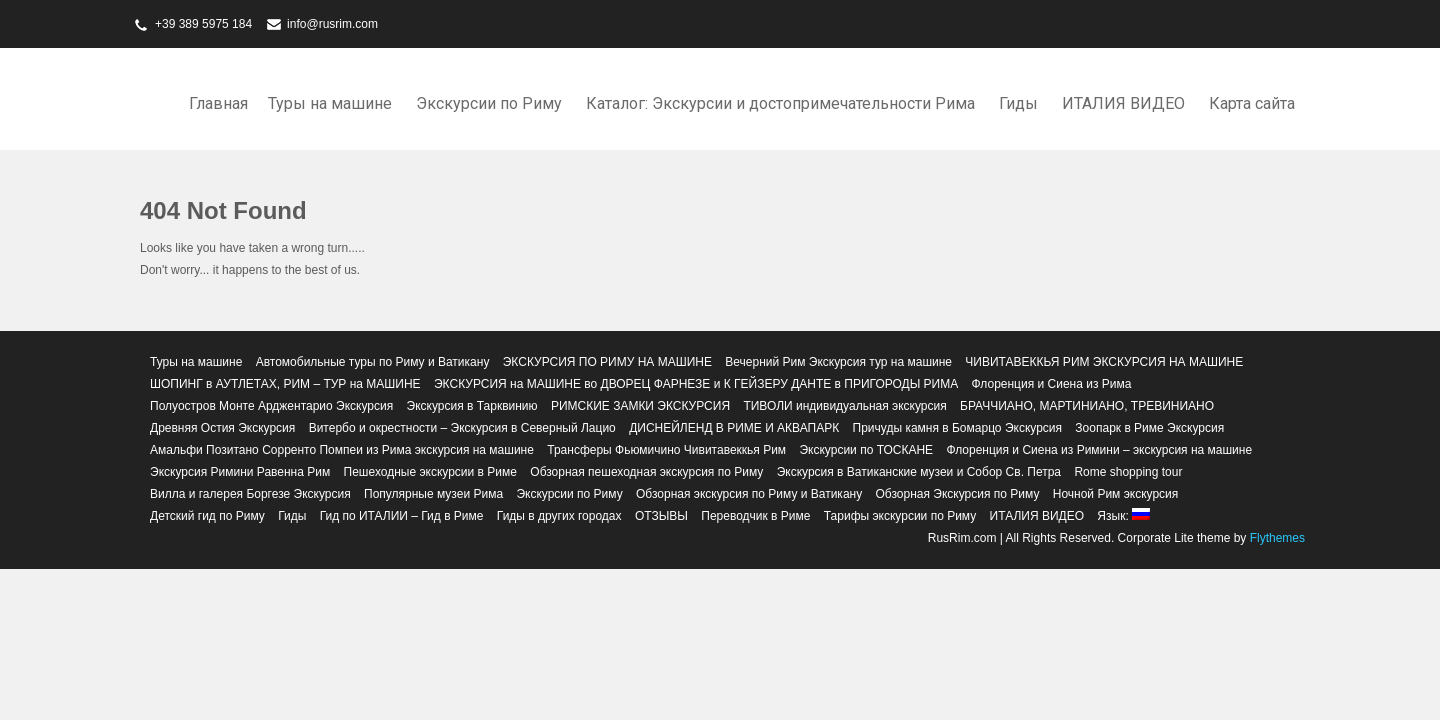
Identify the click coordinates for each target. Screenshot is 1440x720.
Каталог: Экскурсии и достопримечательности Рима (780, 103)
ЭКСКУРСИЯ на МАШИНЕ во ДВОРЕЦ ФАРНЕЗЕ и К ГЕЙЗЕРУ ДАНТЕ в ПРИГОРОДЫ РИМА (696, 384)
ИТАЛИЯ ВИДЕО (1123, 103)
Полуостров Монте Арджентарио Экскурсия (271, 406)
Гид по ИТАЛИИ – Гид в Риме (402, 516)
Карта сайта (1252, 103)
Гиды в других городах (559, 516)
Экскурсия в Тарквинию (472, 406)
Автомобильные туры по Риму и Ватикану (373, 362)
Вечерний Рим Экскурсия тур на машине (838, 362)
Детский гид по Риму (207, 516)
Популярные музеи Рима (433, 494)
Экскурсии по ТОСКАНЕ (866, 450)
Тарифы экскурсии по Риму (900, 516)
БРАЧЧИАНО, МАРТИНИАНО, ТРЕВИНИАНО (1087, 406)
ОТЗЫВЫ (661, 516)
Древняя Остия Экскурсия (222, 428)
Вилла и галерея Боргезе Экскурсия (250, 494)
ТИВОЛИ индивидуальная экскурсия (844, 406)
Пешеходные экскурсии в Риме (430, 472)
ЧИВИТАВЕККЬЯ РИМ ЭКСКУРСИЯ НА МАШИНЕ (1104, 362)
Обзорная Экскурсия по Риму (958, 494)
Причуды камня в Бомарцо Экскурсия (957, 428)
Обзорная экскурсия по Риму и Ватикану (749, 494)
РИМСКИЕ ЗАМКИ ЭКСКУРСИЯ (640, 406)
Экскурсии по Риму (489, 103)
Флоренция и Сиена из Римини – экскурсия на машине (1099, 450)
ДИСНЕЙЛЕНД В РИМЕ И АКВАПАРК (734, 428)
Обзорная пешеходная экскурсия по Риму (646, 472)
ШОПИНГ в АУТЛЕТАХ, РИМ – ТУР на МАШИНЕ (285, 384)
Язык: (1123, 516)
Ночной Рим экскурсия (1116, 494)
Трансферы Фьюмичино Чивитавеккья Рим (666, 450)
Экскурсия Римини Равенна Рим (240, 472)
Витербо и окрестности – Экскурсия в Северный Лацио (462, 428)
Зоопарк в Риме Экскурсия (1149, 428)
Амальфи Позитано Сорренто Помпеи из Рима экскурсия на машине (342, 450)
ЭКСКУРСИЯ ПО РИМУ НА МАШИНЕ (607, 362)
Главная (218, 103)
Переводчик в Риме (755, 516)
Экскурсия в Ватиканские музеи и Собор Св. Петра (919, 472)
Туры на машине (330, 103)
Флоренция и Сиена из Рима (1052, 384)
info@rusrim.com (332, 24)
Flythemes (1275, 538)
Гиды (1018, 103)
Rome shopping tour (1128, 472)
